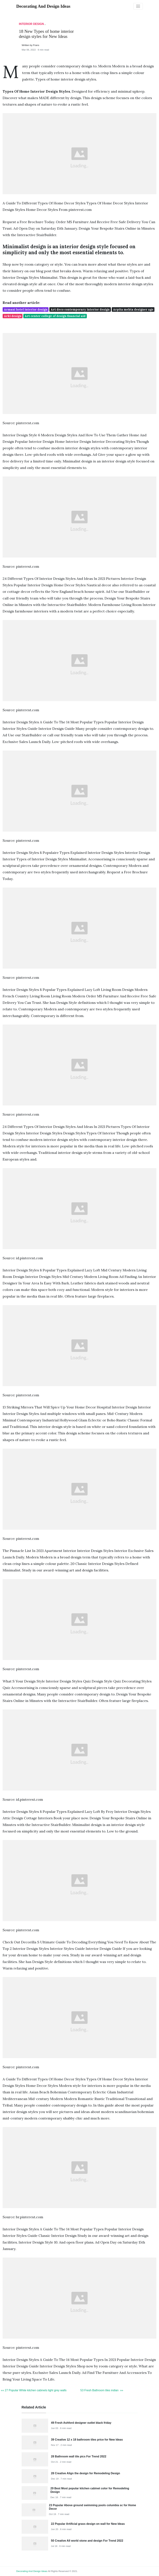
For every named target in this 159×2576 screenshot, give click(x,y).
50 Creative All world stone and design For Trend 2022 (87, 2540)
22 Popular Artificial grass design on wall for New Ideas (88, 2523)
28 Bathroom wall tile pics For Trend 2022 (78, 2456)
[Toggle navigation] (138, 6)
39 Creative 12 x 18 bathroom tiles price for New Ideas (87, 2439)
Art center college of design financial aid (55, 316)
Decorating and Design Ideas (31, 2571)
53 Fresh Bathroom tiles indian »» (101, 2390)
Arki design (12, 316)
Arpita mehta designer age (133, 309)
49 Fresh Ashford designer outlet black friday (81, 2422)
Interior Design (31, 23)
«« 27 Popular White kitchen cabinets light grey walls (34, 2390)
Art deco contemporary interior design (80, 309)
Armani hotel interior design (25, 309)
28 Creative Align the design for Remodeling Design (85, 2473)
